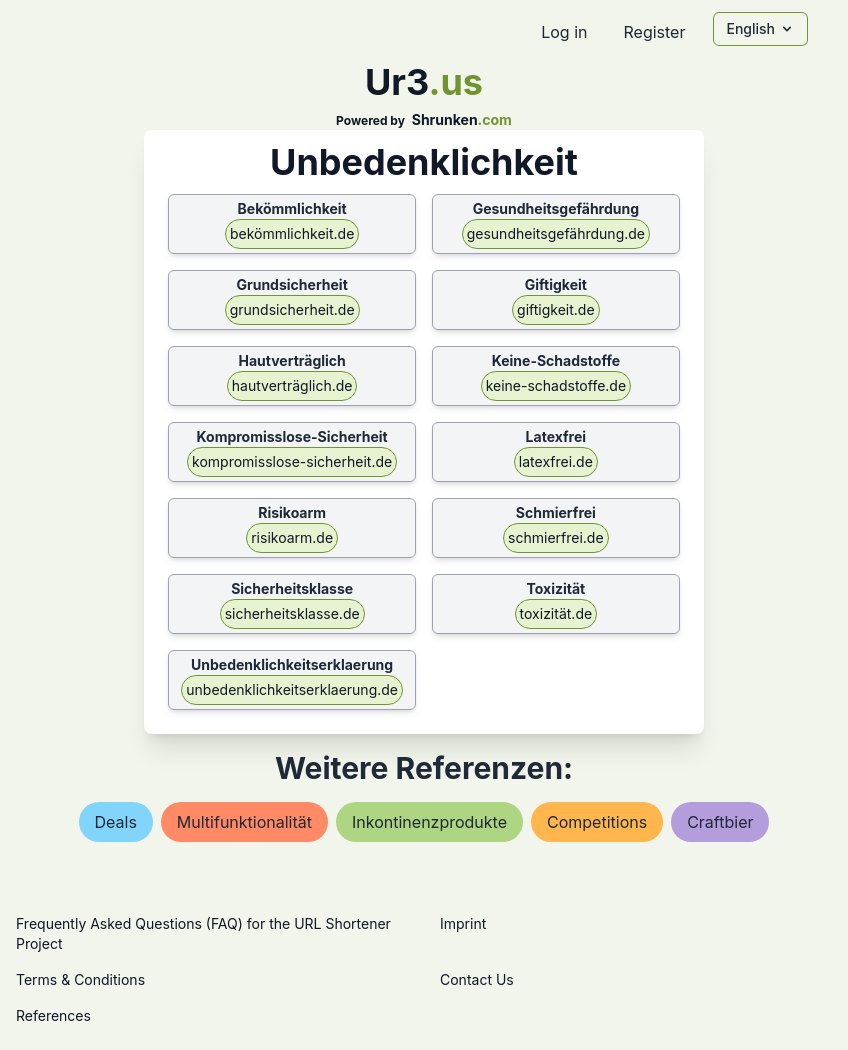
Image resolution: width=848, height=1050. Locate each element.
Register (654, 32)
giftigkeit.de (556, 309)
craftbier (720, 822)
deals (116, 822)
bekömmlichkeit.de (292, 233)
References (53, 1015)
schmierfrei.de (556, 537)
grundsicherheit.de (292, 309)
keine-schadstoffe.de (556, 385)
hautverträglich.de (292, 385)
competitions (597, 822)
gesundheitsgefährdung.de (556, 233)
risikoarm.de (292, 537)
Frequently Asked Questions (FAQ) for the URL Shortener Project (203, 933)
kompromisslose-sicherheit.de (292, 461)
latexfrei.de (556, 461)
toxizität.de (556, 613)
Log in (564, 32)
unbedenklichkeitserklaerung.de (292, 689)
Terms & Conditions (80, 979)
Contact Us (477, 979)
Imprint (463, 923)
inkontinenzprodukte (429, 822)
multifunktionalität (244, 822)
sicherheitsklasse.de (292, 613)
